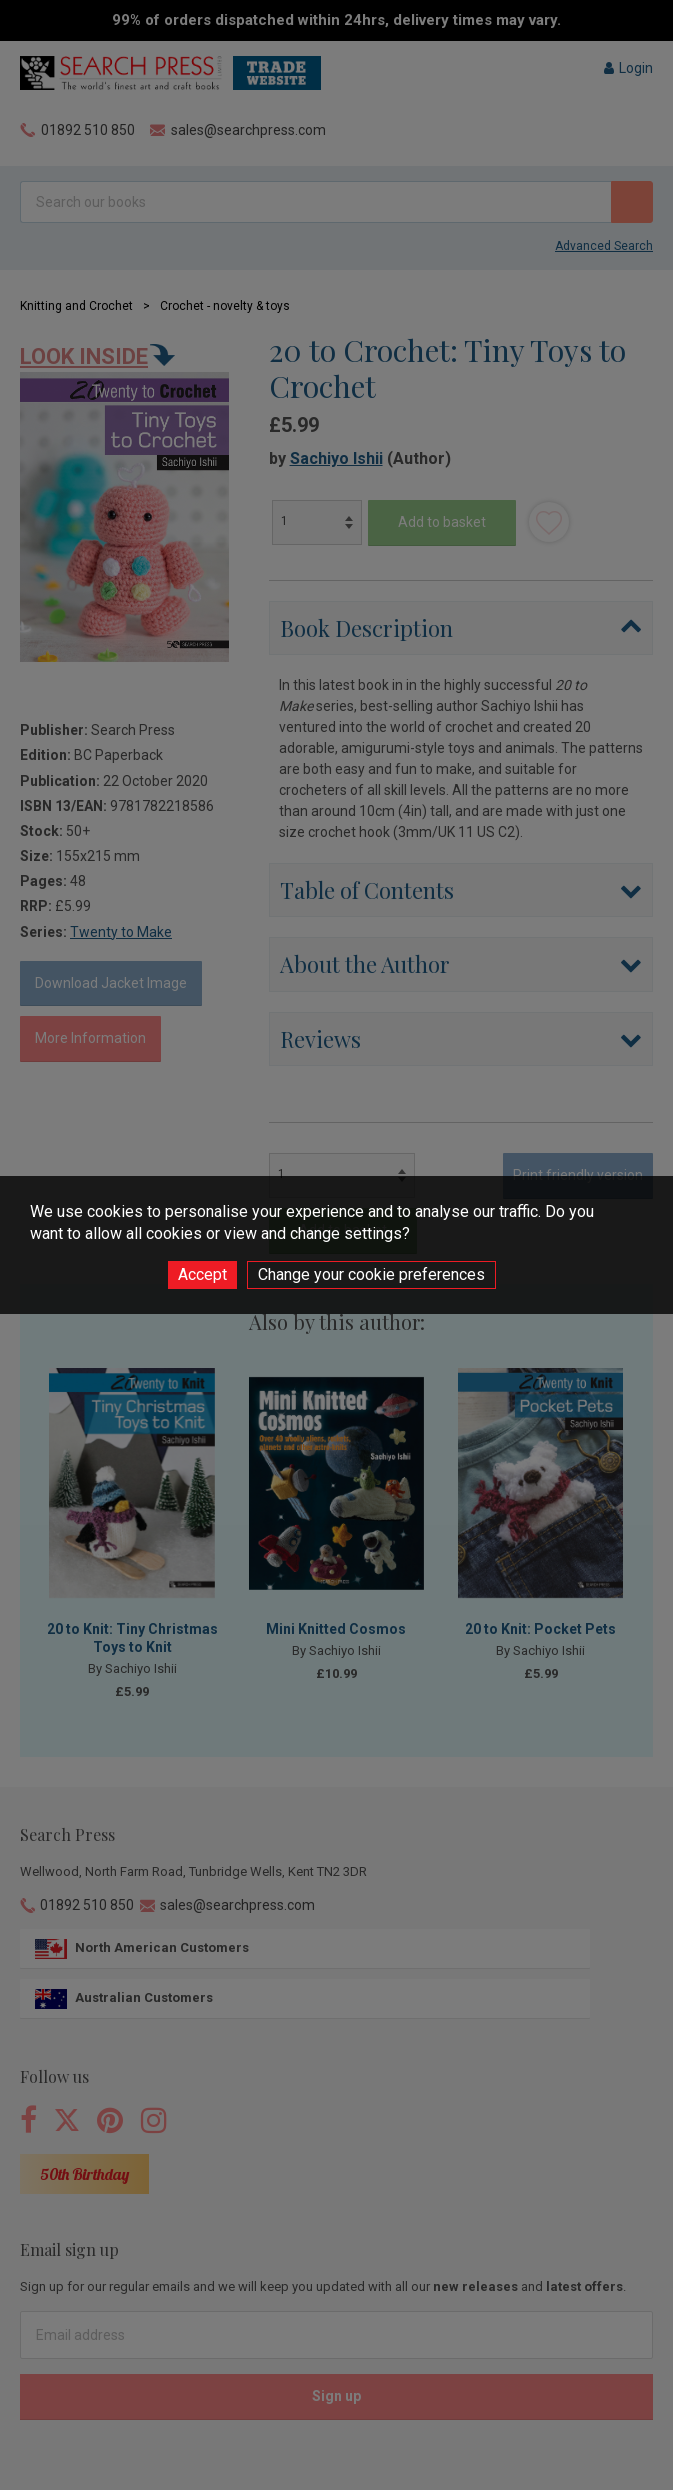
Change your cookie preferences (371, 1274)
